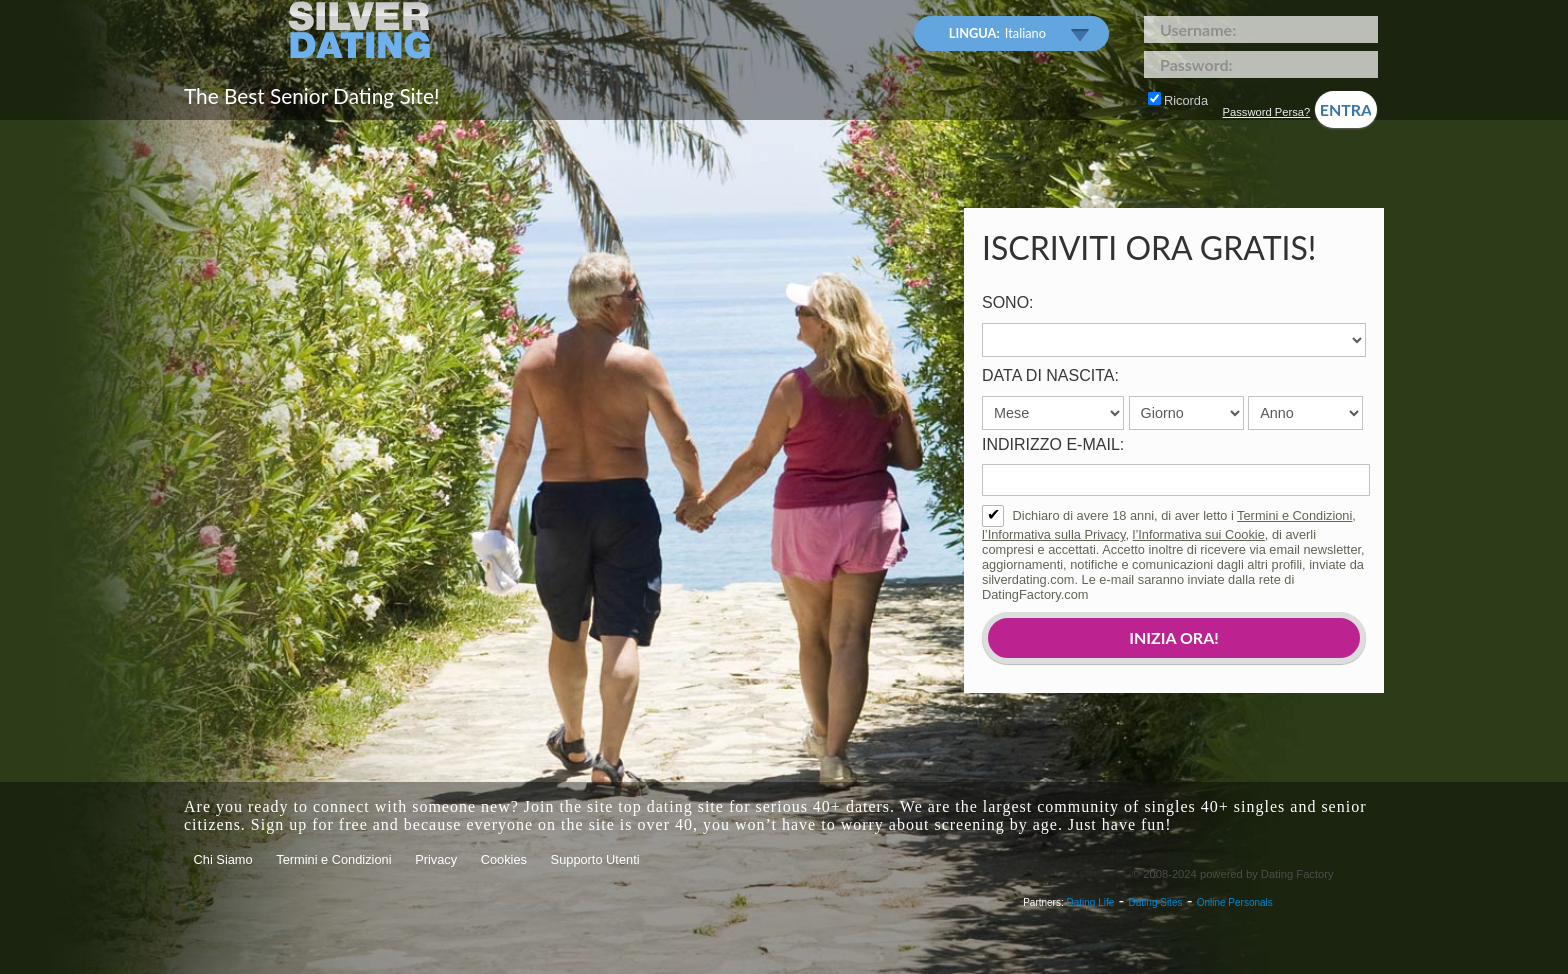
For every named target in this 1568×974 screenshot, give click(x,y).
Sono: (1008, 302)
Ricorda (1178, 100)
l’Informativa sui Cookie (1199, 534)
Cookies (504, 859)
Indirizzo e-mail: (1053, 444)
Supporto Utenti (595, 859)
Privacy (436, 859)
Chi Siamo (223, 859)
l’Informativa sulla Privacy (1053, 534)
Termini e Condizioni (1294, 515)
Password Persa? (1267, 112)
